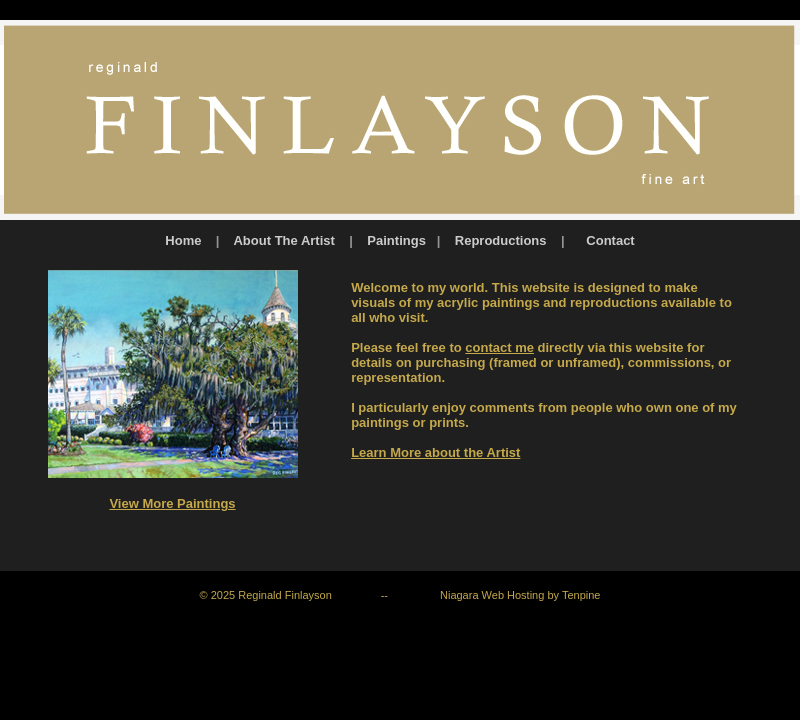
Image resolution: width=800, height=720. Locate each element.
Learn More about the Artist (435, 452)
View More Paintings (172, 503)
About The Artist (285, 240)
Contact (610, 240)
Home (183, 240)
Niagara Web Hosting (492, 595)
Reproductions (501, 240)
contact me (499, 347)
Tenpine (581, 595)
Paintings (396, 240)
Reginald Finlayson (285, 595)
